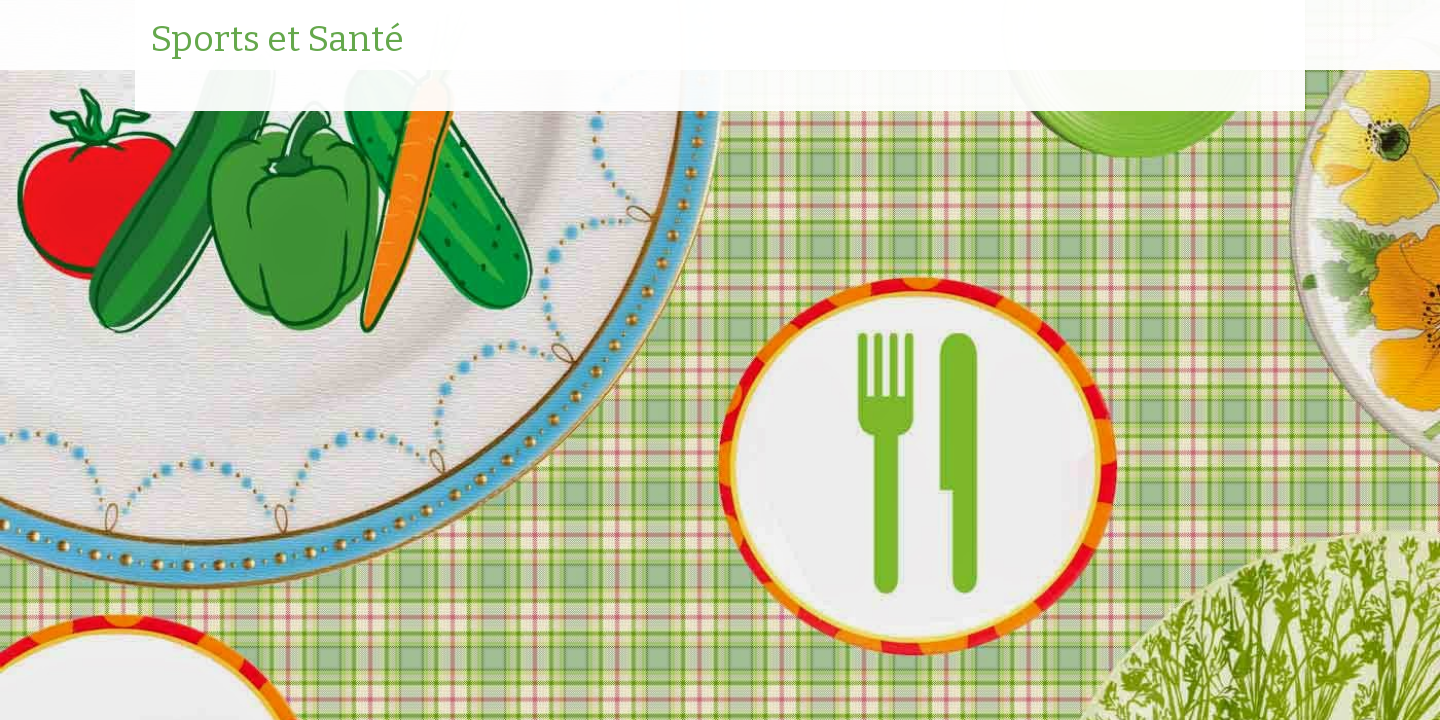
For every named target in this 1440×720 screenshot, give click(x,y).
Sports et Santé (277, 40)
